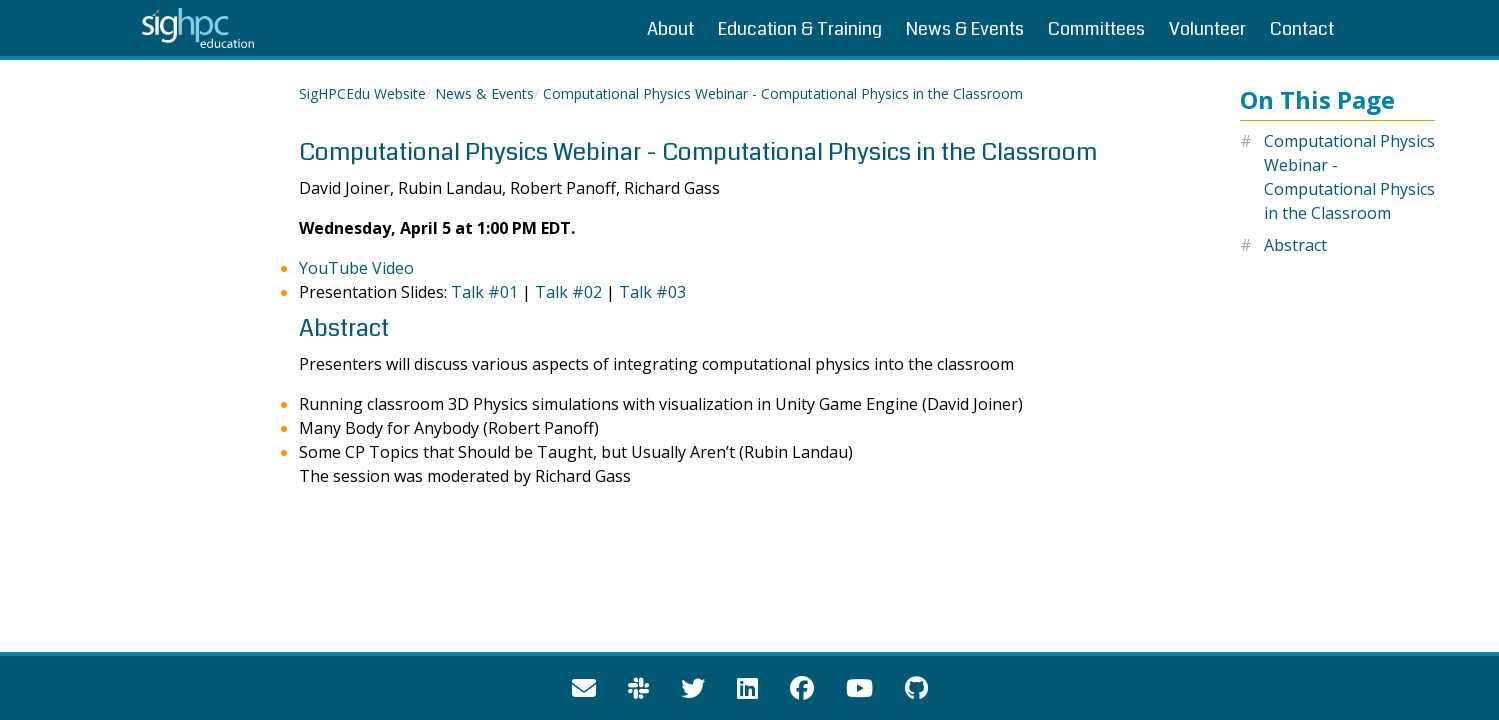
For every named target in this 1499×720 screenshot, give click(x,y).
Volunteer (1207, 29)
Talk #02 (568, 292)
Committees (1096, 29)
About (670, 29)
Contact (1302, 29)
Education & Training (800, 29)
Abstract (1295, 245)
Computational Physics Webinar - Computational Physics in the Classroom (783, 93)
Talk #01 (484, 292)
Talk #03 (652, 292)
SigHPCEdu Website (362, 93)
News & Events (965, 29)
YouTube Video (356, 268)
